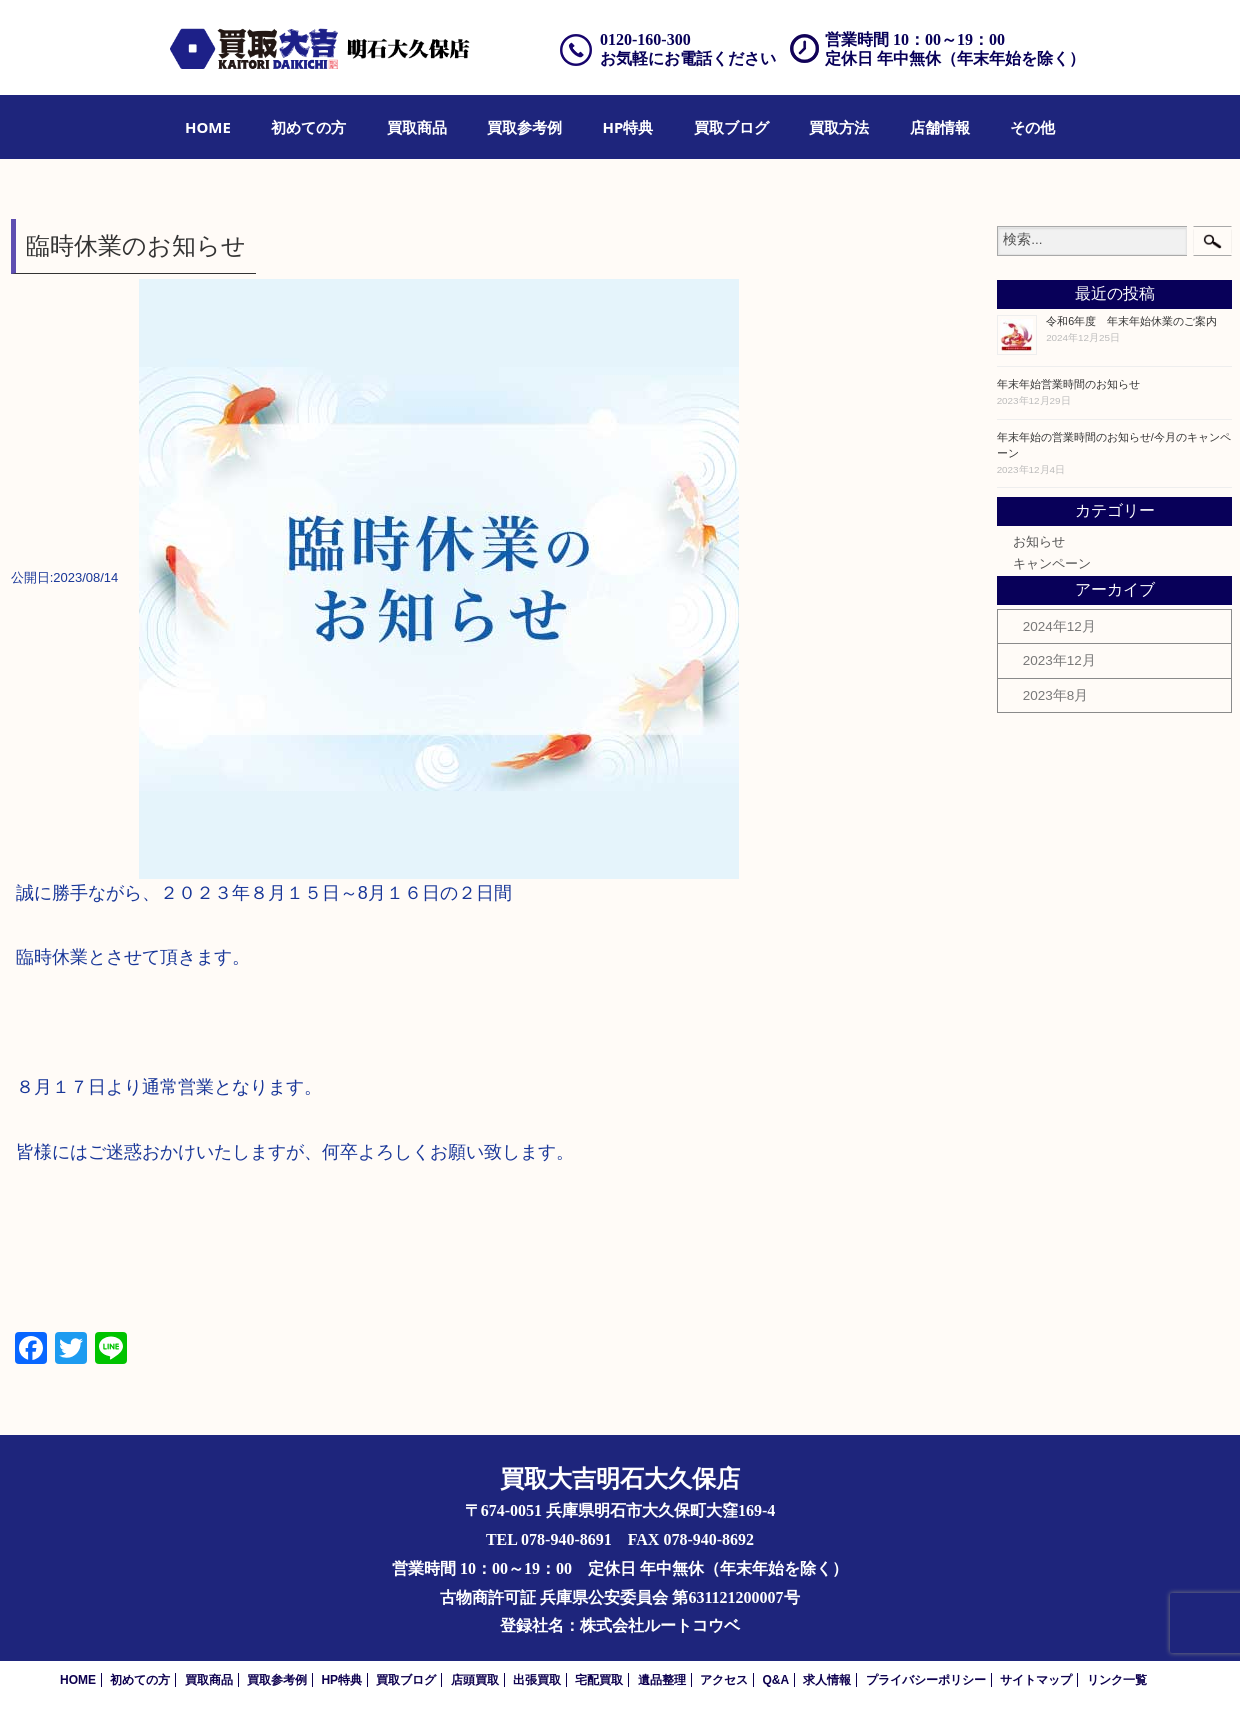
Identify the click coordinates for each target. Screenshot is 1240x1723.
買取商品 (417, 127)
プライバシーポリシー (926, 1680)
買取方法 (839, 127)
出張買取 (537, 1680)
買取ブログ (731, 127)
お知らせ (1039, 542)
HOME (208, 127)
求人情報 (827, 1680)
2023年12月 (1059, 660)
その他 (1032, 127)
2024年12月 (1059, 626)
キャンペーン (1052, 564)
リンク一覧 (1117, 1680)
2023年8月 (1056, 695)
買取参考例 (524, 127)
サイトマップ (1036, 1680)
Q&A (775, 1680)
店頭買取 (475, 1680)
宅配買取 (599, 1680)
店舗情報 (940, 127)
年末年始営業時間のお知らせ (1068, 384)
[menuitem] (208, 127)
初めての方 (308, 127)
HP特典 (628, 127)
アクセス (724, 1680)
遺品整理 (662, 1680)
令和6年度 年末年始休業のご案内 (1131, 321)
